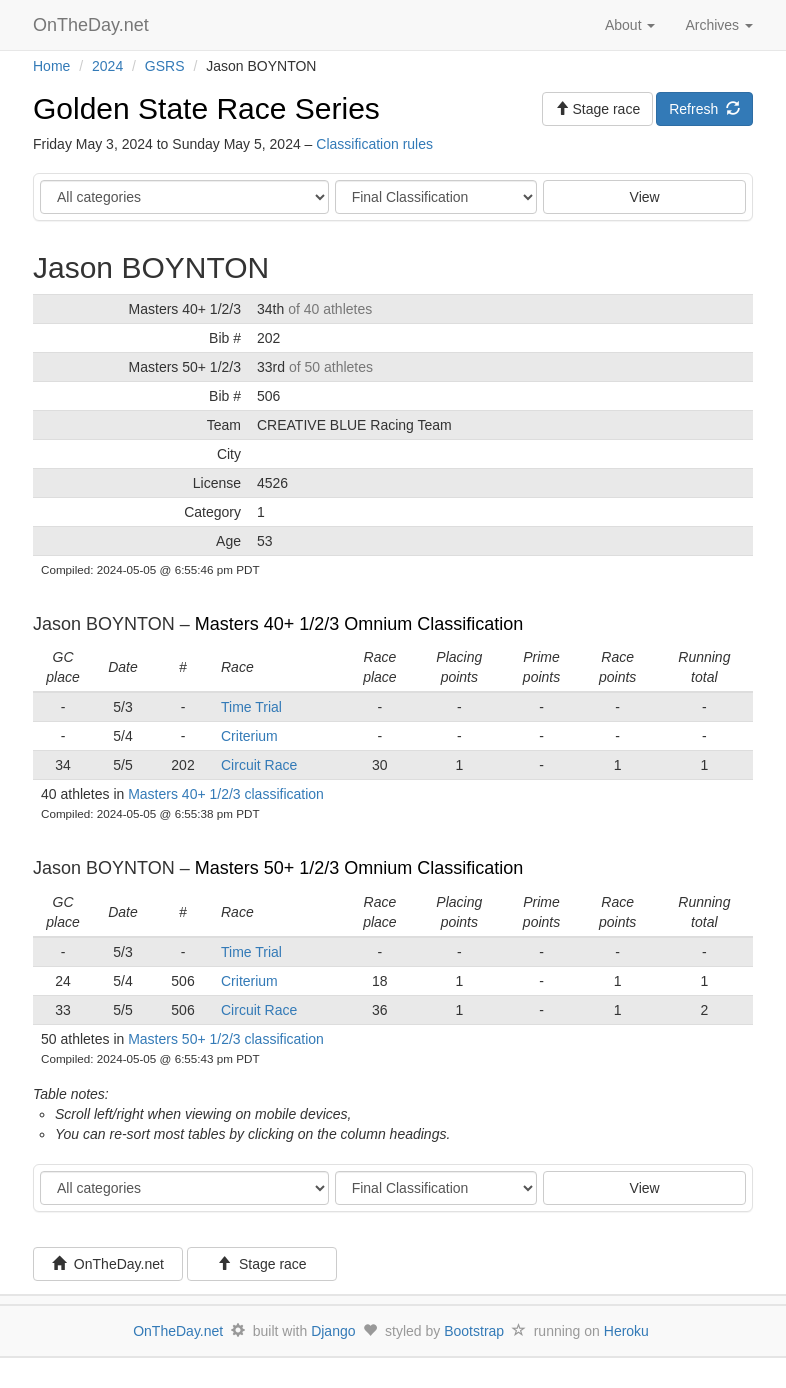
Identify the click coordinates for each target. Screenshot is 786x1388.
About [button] (630, 25)
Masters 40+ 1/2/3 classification (226, 794)
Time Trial (251, 707)
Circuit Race (259, 765)
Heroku (626, 1331)
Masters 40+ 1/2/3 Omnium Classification (359, 624)
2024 (107, 66)
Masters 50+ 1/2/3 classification (226, 1039)
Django (333, 1331)
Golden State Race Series (206, 108)
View (645, 197)
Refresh (704, 109)
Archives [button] (719, 25)
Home (51, 66)
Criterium (249, 736)
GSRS (165, 66)
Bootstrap (474, 1331)
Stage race (262, 1264)
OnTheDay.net (93, 25)
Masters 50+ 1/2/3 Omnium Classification (359, 868)
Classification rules (374, 144)
